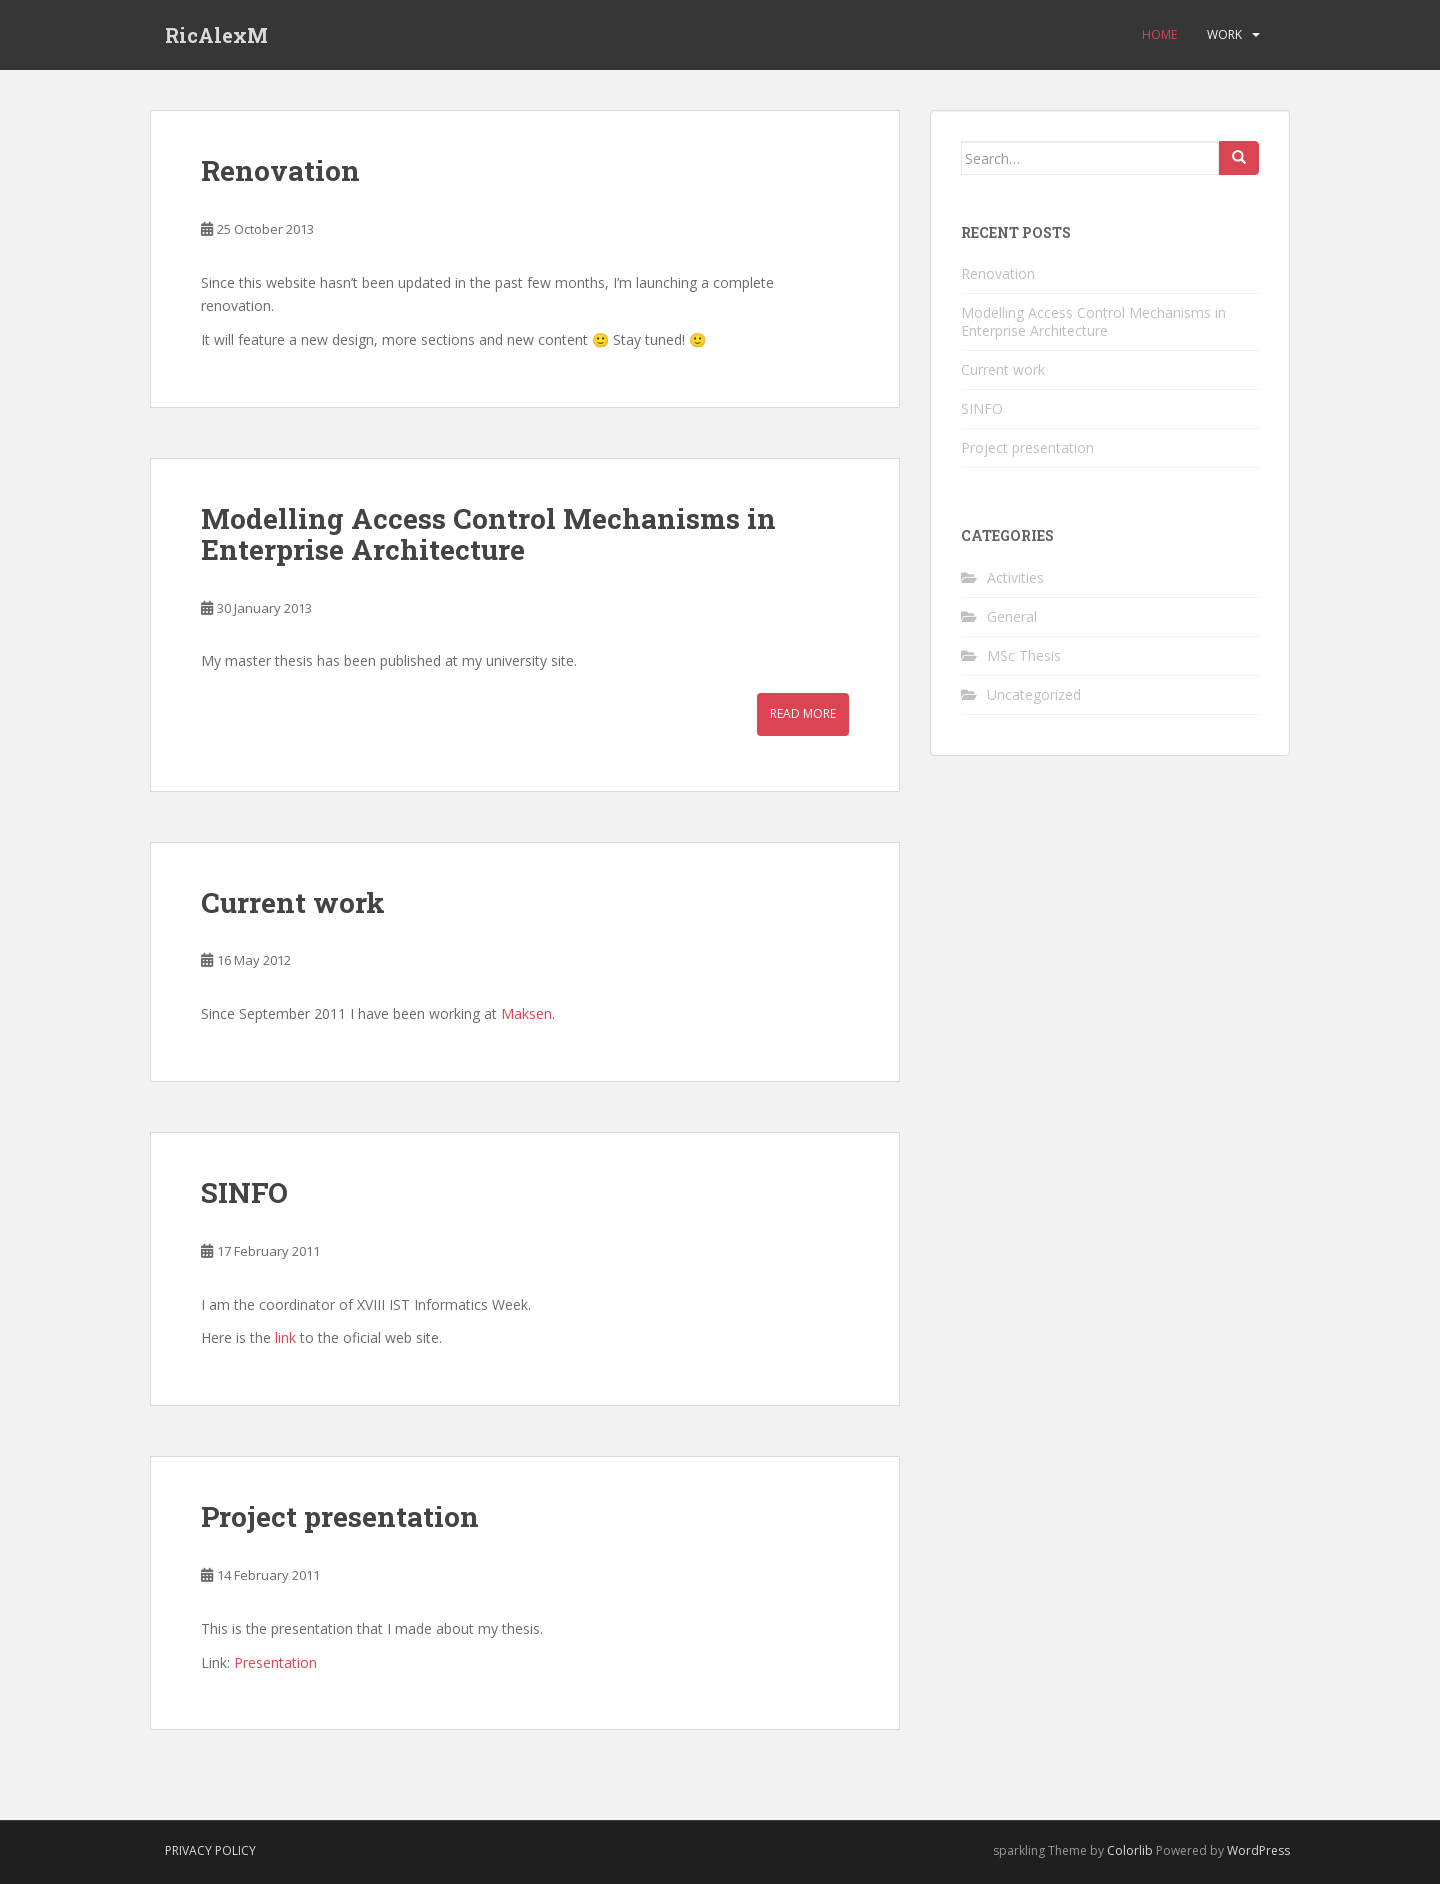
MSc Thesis (1024, 655)
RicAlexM (216, 35)
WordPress (1258, 1850)
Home (1159, 34)
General (1012, 616)
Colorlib (1130, 1850)
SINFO (244, 1192)
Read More (803, 713)
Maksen (526, 1013)
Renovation (280, 170)
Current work (293, 902)
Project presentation (340, 1516)
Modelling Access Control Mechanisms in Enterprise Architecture (488, 534)
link (285, 1337)
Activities (1015, 577)
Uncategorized (1034, 694)
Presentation (275, 1662)
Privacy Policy (210, 1850)
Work (1224, 34)
